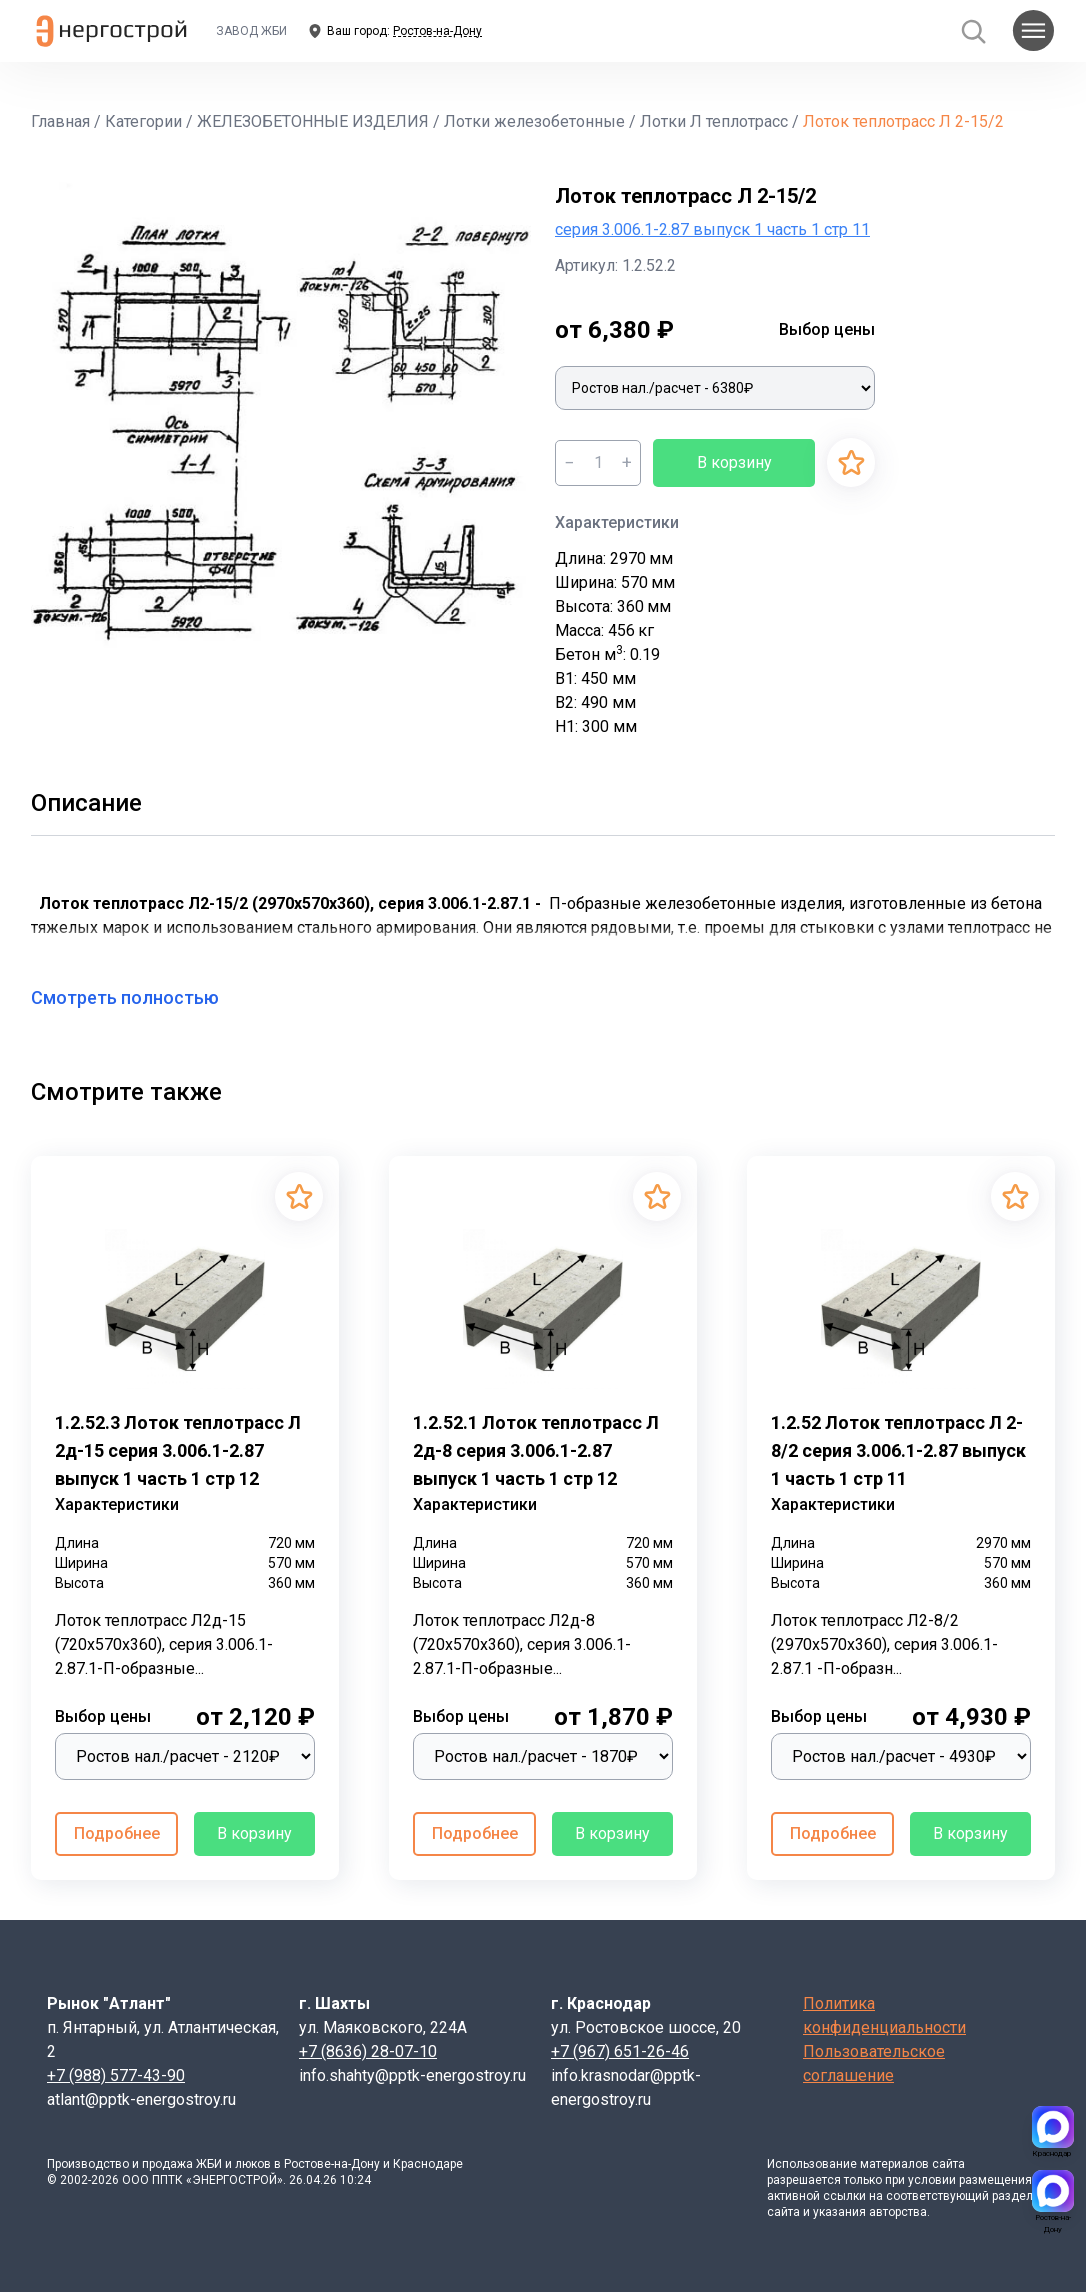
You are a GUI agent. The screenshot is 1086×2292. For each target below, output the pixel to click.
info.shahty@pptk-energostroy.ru (412, 2075)
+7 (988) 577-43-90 (116, 2075)
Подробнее (117, 1833)
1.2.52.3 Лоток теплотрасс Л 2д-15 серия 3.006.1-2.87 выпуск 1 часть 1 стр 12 (178, 1450)
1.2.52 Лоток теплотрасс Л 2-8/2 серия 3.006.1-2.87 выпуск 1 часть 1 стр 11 (898, 1450)
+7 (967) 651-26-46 (620, 2051)
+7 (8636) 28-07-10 (368, 2051)
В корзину (734, 462)
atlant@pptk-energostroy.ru (141, 2099)
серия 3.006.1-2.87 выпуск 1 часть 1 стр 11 (712, 229)
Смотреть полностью (137, 997)
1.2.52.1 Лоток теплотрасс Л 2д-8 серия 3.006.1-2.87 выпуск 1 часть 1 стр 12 (536, 1450)
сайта (948, 2164)
